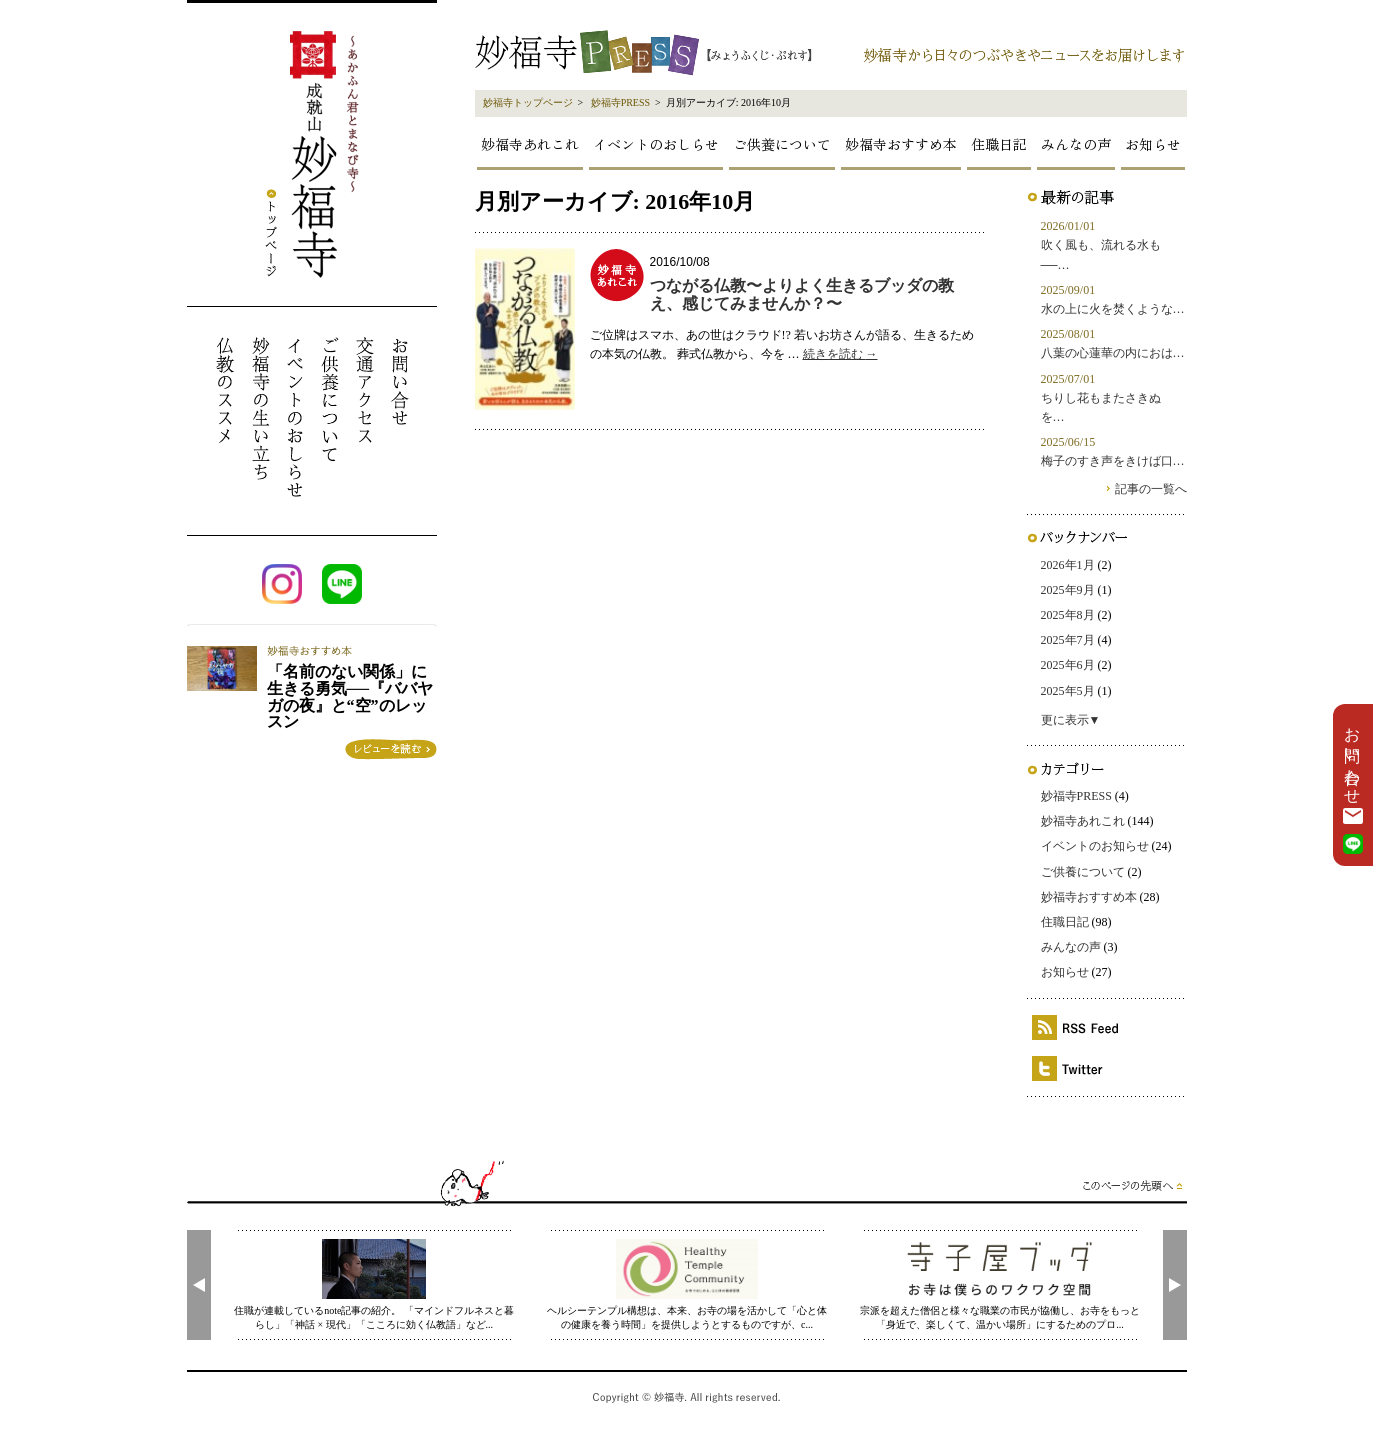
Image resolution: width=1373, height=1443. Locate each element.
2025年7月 (1068, 640)
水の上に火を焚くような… (1113, 309)
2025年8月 (1068, 615)
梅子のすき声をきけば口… (1113, 461)
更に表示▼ (1071, 720)
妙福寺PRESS (620, 102)
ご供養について (782, 144)
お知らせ (1153, 144)
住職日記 (999, 144)
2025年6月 (1068, 665)
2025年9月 (1068, 590)
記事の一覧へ (1151, 489)
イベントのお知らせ (1095, 846)
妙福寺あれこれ (530, 144)
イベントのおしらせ (656, 144)
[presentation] (199, 1285)
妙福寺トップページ (528, 102)
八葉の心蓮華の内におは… (1113, 353)
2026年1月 (1068, 565)
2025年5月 (1068, 691)
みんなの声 (1076, 144)
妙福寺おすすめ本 (901, 144)
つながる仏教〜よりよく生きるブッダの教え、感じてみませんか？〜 (802, 294)
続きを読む (840, 354)
